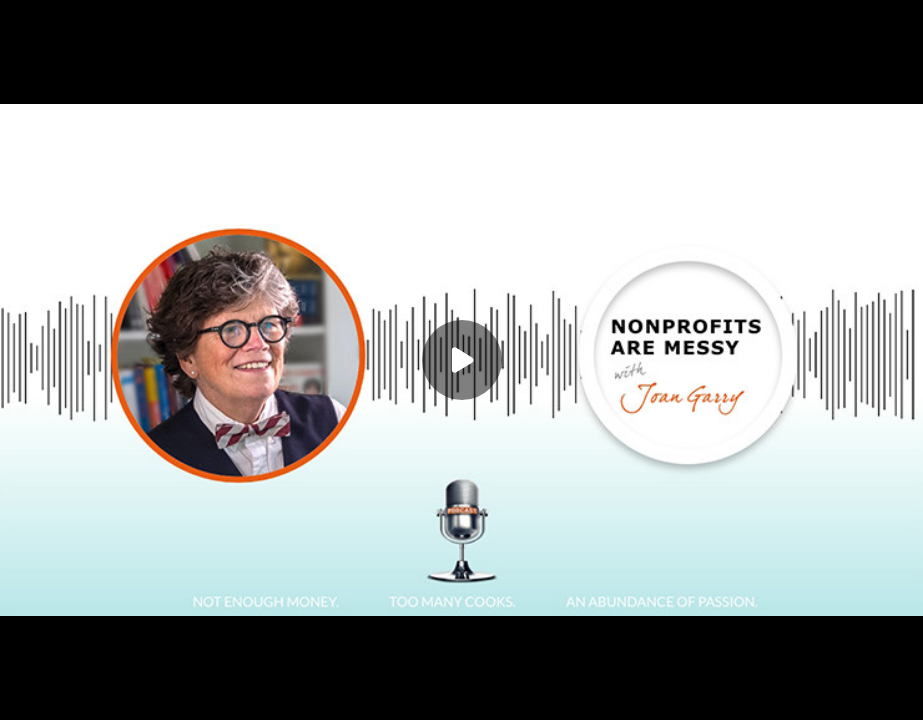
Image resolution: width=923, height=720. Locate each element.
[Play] (462, 360)
